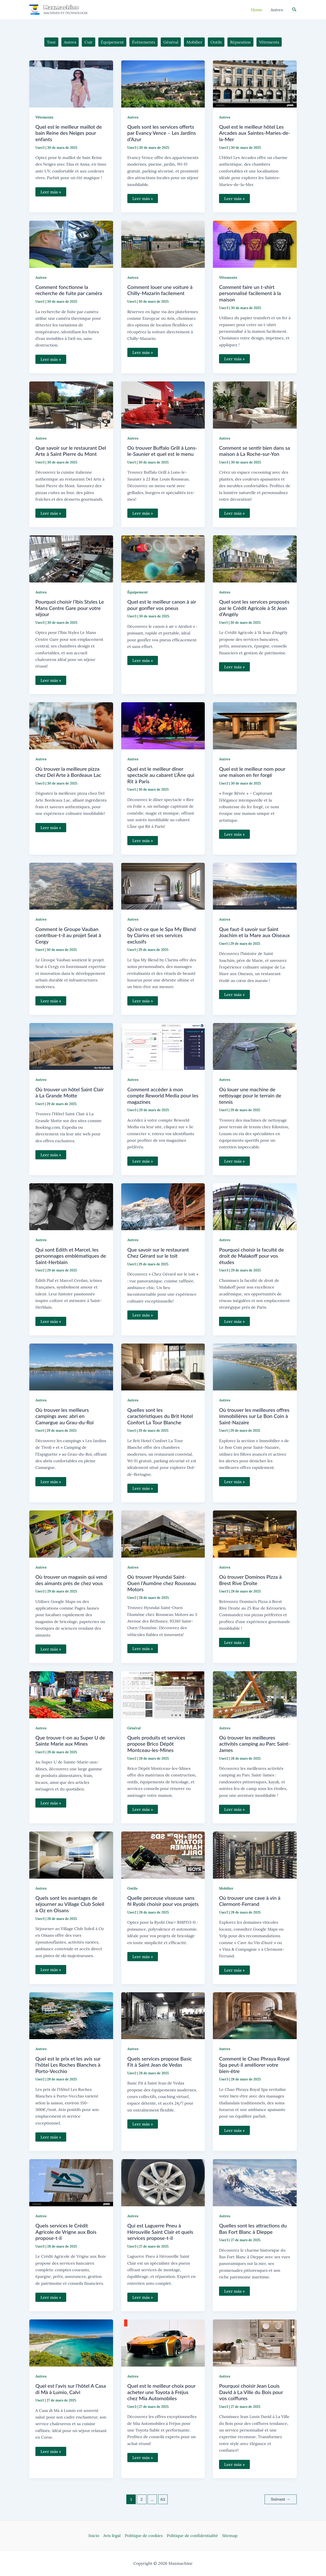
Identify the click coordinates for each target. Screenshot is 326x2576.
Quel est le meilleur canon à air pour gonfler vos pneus (161, 605)
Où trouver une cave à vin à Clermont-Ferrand (249, 1901)
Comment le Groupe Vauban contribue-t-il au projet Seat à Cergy (68, 935)
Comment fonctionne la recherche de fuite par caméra (68, 290)
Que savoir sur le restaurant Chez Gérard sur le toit (158, 1252)
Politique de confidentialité (192, 2535)
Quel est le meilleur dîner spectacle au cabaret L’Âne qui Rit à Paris (160, 775)
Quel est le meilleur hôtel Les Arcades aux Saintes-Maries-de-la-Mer (254, 133)
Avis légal (111, 2535)
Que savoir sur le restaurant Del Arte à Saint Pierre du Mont (70, 451)
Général (134, 1728)
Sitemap (230, 2535)
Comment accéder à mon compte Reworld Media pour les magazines (162, 1095)
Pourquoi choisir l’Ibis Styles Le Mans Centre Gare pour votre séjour (69, 608)
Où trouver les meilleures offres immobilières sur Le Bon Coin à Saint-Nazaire (254, 1416)
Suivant (280, 2499)
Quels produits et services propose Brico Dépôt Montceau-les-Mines (156, 1743)
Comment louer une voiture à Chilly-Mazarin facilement (160, 290)
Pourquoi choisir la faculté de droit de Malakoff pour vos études (251, 1255)
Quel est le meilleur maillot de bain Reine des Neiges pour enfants (68, 133)
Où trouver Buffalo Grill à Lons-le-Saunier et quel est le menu (162, 451)
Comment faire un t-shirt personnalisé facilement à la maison (250, 293)
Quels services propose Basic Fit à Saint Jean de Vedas (159, 2061)
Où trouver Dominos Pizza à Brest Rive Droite (250, 1580)
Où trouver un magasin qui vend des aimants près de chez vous (71, 1580)
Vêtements (44, 117)
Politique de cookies (144, 2535)
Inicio (94, 2535)
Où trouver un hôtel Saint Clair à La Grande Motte (69, 1092)
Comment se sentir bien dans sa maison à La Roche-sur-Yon (254, 451)
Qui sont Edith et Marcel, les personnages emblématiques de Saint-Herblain (70, 1255)
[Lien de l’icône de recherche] (294, 9)
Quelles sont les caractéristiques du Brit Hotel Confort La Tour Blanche (160, 1416)
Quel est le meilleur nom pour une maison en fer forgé (252, 772)
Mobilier (226, 1888)
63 (162, 2499)
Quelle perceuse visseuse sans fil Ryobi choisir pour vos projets (163, 1901)
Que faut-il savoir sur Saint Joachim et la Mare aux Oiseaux (254, 932)
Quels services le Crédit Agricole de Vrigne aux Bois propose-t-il (66, 2231)
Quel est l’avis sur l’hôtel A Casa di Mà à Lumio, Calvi (70, 2389)
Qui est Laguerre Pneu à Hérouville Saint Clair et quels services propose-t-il (160, 2231)
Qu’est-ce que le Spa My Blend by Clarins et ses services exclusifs (161, 935)
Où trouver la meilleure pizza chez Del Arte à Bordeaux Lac (68, 772)
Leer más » (50, 192)
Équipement (137, 592)
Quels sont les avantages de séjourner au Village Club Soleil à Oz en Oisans (69, 1904)
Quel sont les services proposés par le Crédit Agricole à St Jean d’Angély (254, 608)
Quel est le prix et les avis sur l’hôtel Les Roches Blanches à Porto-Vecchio (68, 2064)
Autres (133, 117)
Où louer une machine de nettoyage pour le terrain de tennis (250, 1095)
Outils (132, 1888)
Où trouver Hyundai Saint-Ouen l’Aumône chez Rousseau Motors (161, 1583)
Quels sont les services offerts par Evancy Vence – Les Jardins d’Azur (161, 133)
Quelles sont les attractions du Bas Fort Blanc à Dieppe (253, 2228)
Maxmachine (61, 7)
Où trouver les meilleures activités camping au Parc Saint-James (254, 1743)
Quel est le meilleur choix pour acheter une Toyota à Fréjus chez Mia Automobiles (161, 2392)
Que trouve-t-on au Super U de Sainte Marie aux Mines (70, 1740)
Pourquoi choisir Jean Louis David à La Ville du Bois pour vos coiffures (251, 2392)
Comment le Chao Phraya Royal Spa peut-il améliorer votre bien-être (254, 2064)
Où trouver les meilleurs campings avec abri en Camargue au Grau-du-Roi (64, 1416)
